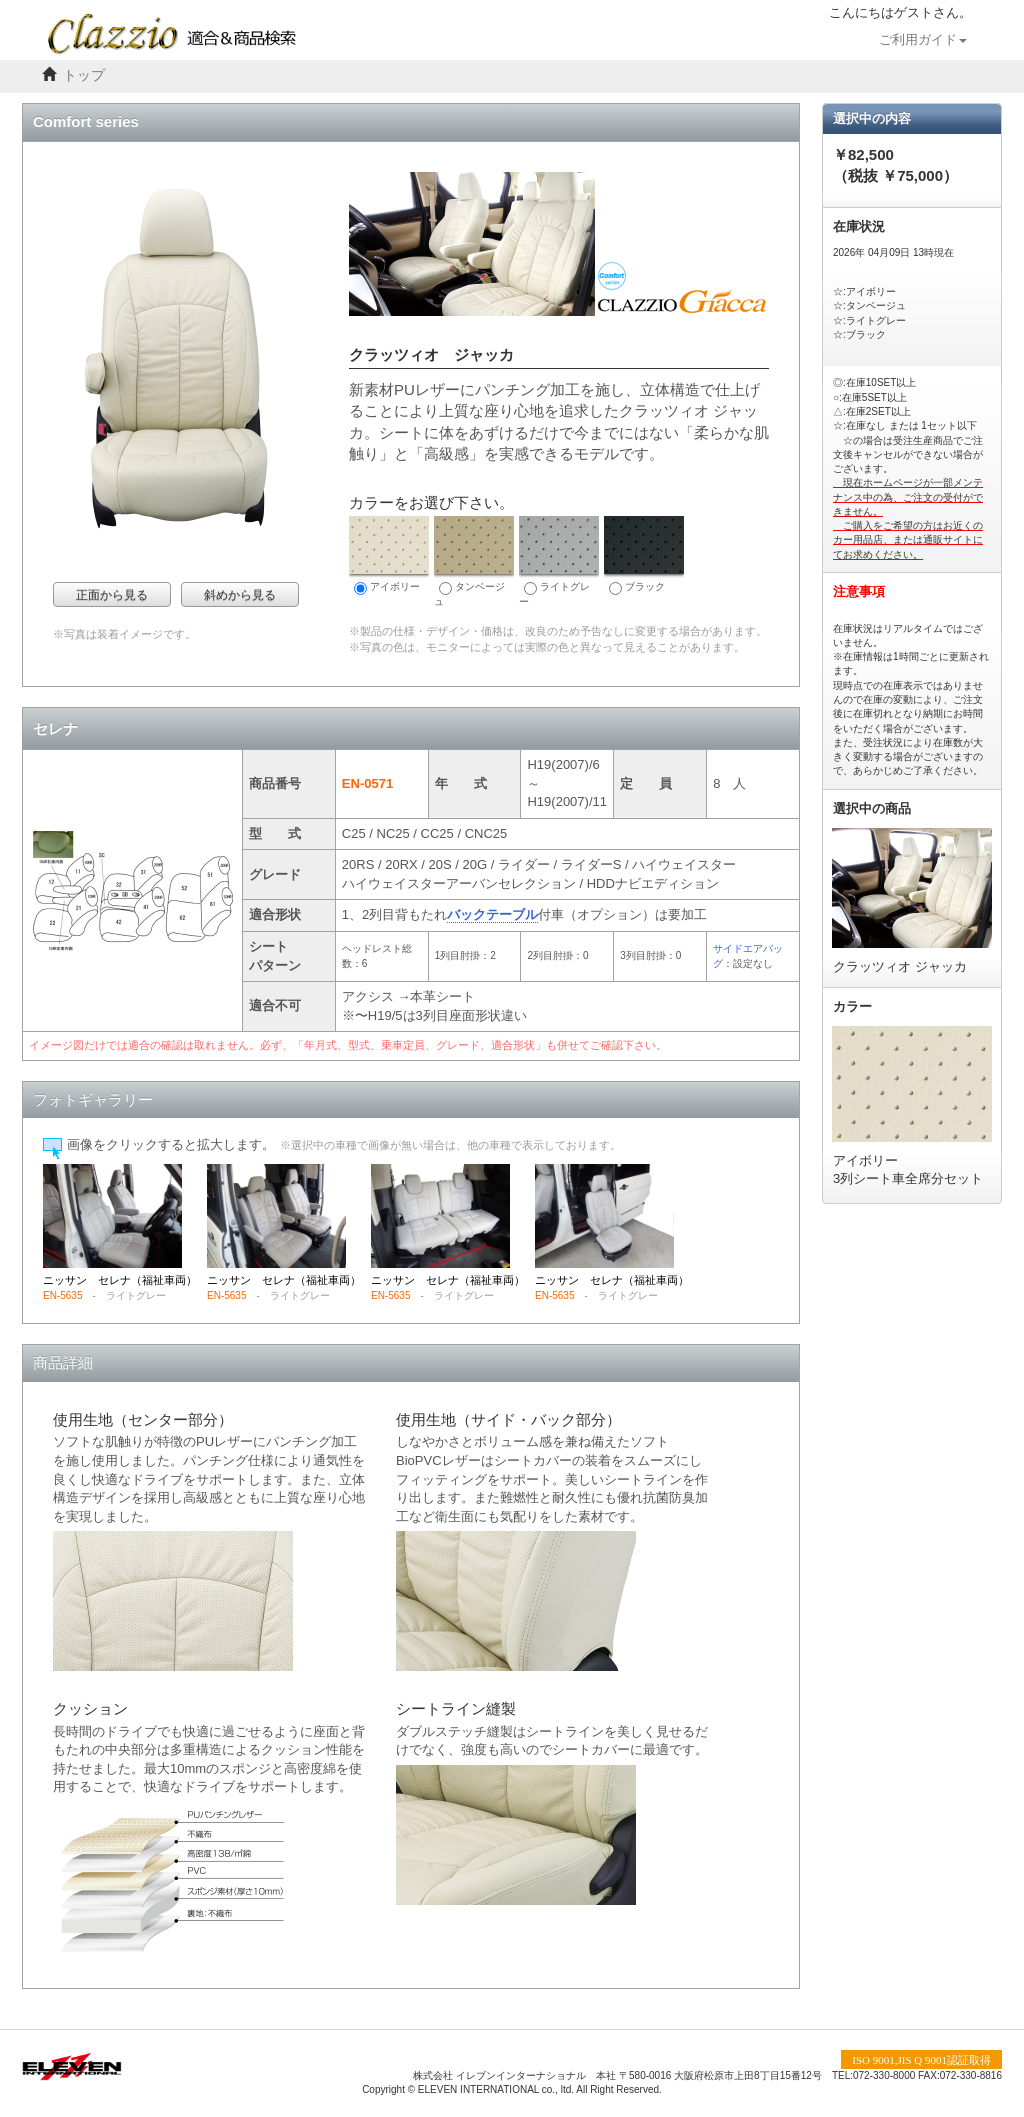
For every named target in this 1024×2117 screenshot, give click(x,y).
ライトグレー (559, 561)
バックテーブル (492, 914)
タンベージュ (474, 561)
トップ (84, 75)
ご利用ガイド (923, 40)
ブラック (644, 555)
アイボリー (389, 555)
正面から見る (112, 595)
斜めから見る (240, 595)
